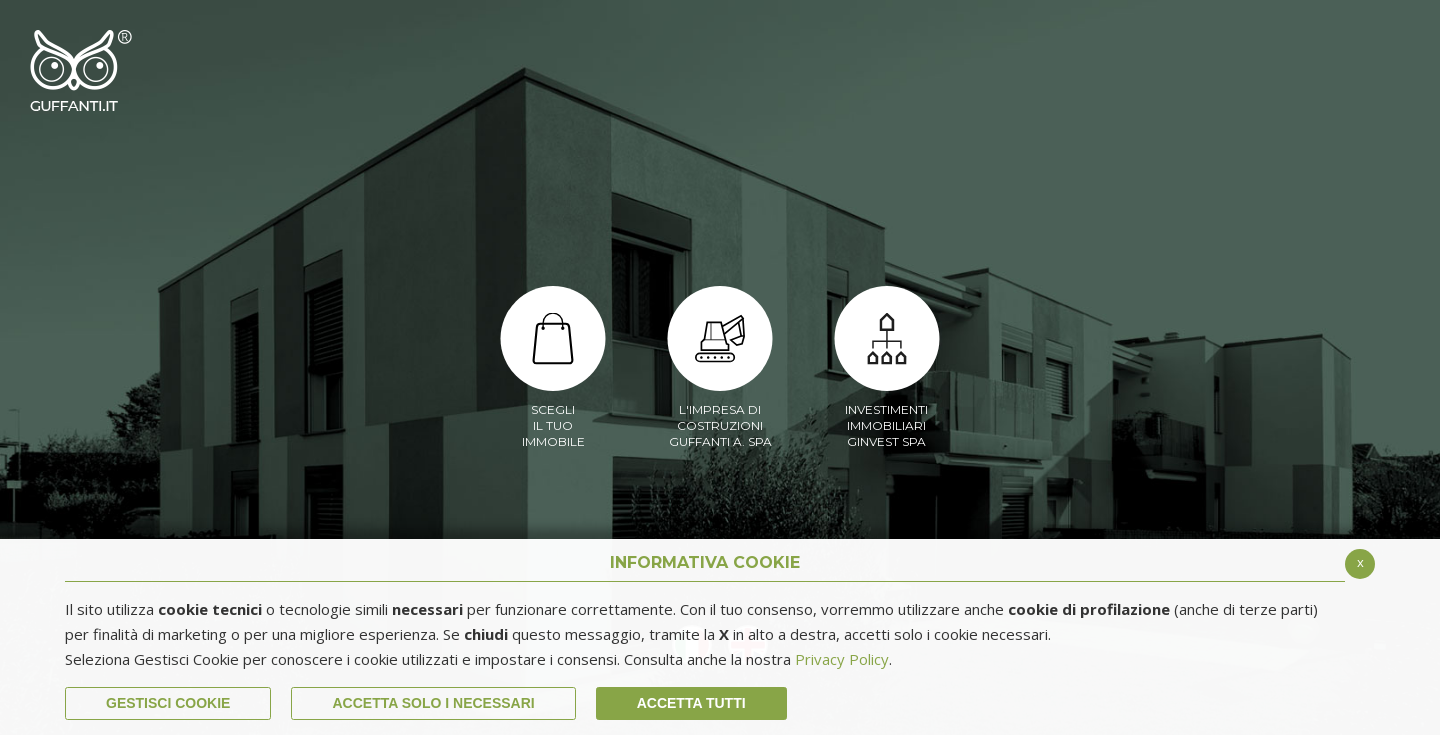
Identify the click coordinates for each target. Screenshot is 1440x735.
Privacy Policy (842, 659)
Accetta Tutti (691, 703)
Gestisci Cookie (168, 703)
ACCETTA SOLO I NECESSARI (433, 703)
